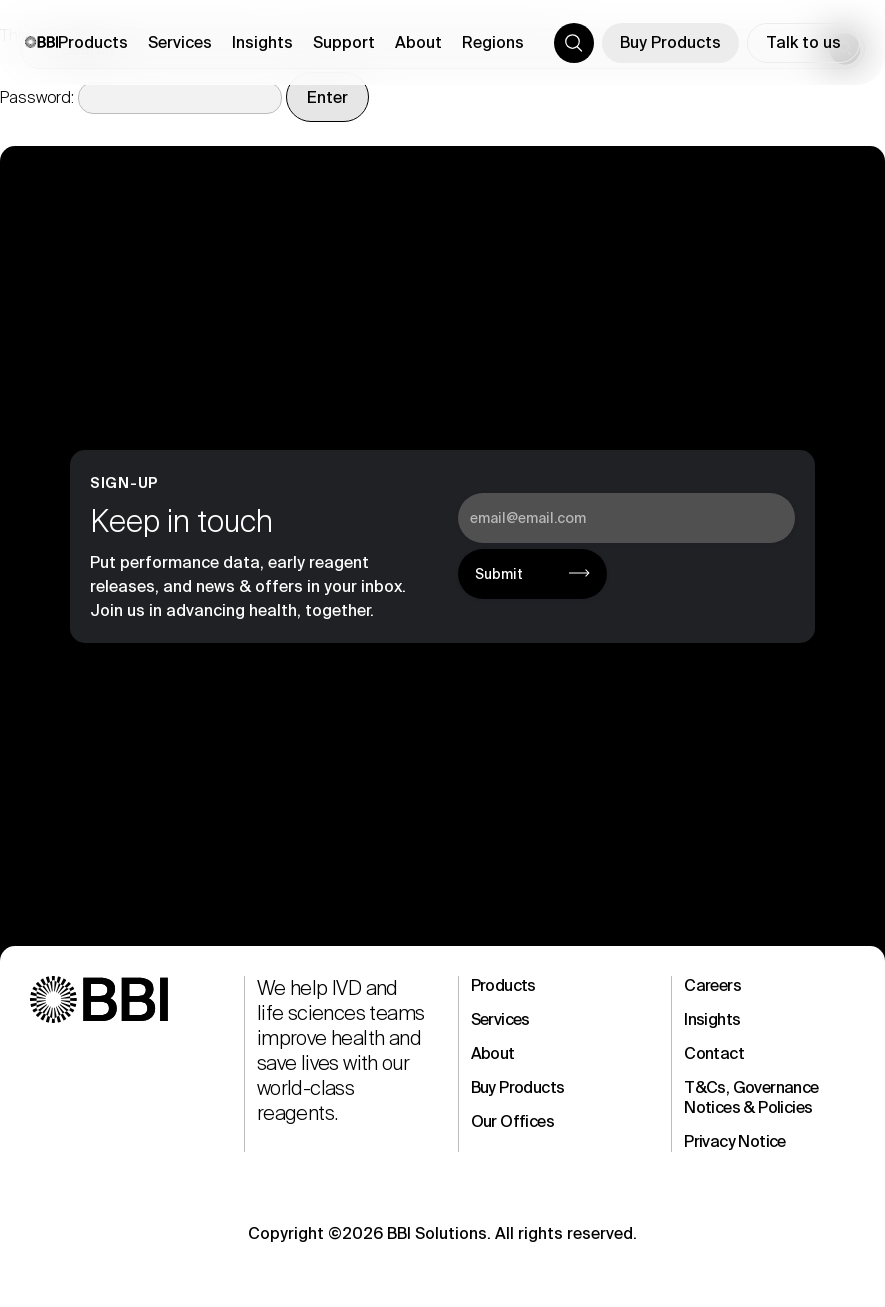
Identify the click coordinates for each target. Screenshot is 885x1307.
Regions (493, 42)
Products (503, 985)
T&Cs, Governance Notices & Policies (751, 1097)
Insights (712, 1019)
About (493, 1053)
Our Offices (512, 1121)
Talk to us (803, 42)
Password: (141, 97)
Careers (712, 985)
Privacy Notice (735, 1141)
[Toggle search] (574, 43)
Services (500, 1019)
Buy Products (670, 42)
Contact (714, 1053)
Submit (499, 574)
